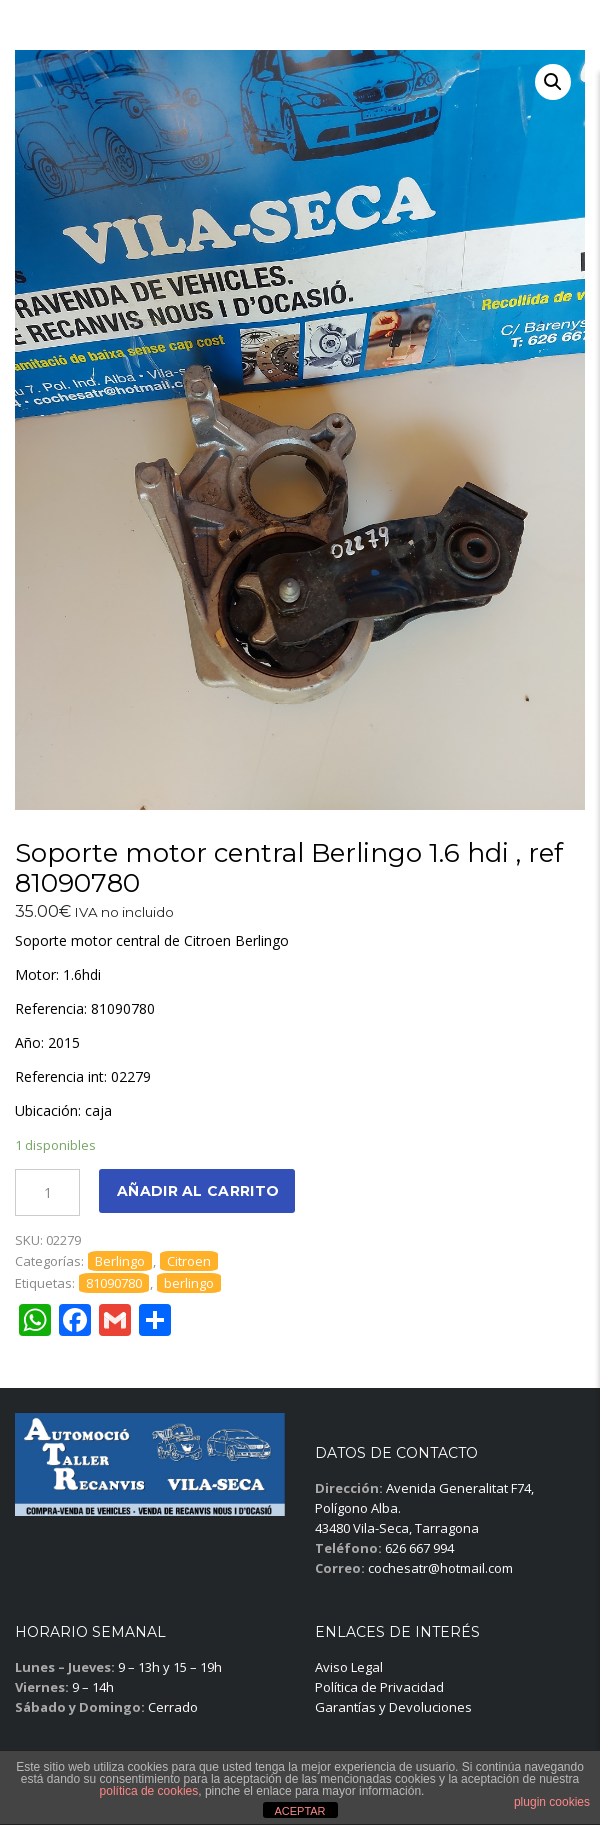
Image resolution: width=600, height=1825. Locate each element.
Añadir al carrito (198, 1191)
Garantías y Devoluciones (393, 1707)
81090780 (114, 1283)
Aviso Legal (349, 1667)
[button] (553, 82)
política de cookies (149, 1791)
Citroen (189, 1261)
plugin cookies (552, 1802)
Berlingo (120, 1261)
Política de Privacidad (379, 1687)
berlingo (189, 1283)
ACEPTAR (299, 1811)
